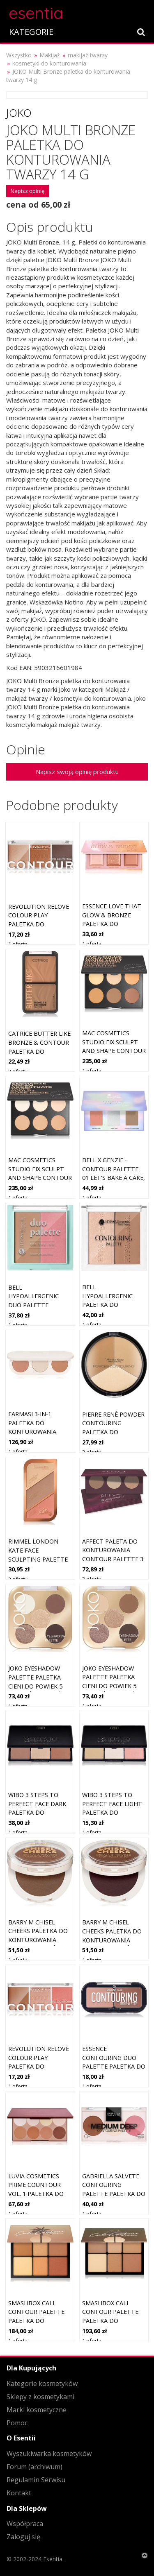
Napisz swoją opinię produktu (77, 771)
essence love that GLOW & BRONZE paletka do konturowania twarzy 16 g (111, 923)
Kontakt (19, 2492)
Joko (19, 112)
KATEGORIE (31, 31)
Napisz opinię (27, 191)
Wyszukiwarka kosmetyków (49, 2453)
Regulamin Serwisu (36, 2479)
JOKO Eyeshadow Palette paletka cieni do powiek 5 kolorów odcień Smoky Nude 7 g (35, 1685)
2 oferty (17, 1071)
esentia (36, 11)
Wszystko (19, 55)
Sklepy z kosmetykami (40, 2396)
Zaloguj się (23, 2536)
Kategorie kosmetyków (42, 2383)
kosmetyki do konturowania (49, 63)
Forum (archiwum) (34, 2466)
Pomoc (17, 2422)
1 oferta (18, 944)
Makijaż (49, 55)
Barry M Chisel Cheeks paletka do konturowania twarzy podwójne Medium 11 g (38, 1939)
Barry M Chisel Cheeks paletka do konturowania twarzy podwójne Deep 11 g (112, 1939)
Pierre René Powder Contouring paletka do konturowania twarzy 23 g (113, 1431)
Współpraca (25, 2523)
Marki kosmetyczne (37, 2409)
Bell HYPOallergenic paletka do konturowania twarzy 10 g (107, 1304)
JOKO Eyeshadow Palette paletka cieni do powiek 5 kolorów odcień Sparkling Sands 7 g (113, 1685)
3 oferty (91, 1578)
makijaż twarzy (88, 55)
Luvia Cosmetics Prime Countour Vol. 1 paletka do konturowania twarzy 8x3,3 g (36, 2193)
